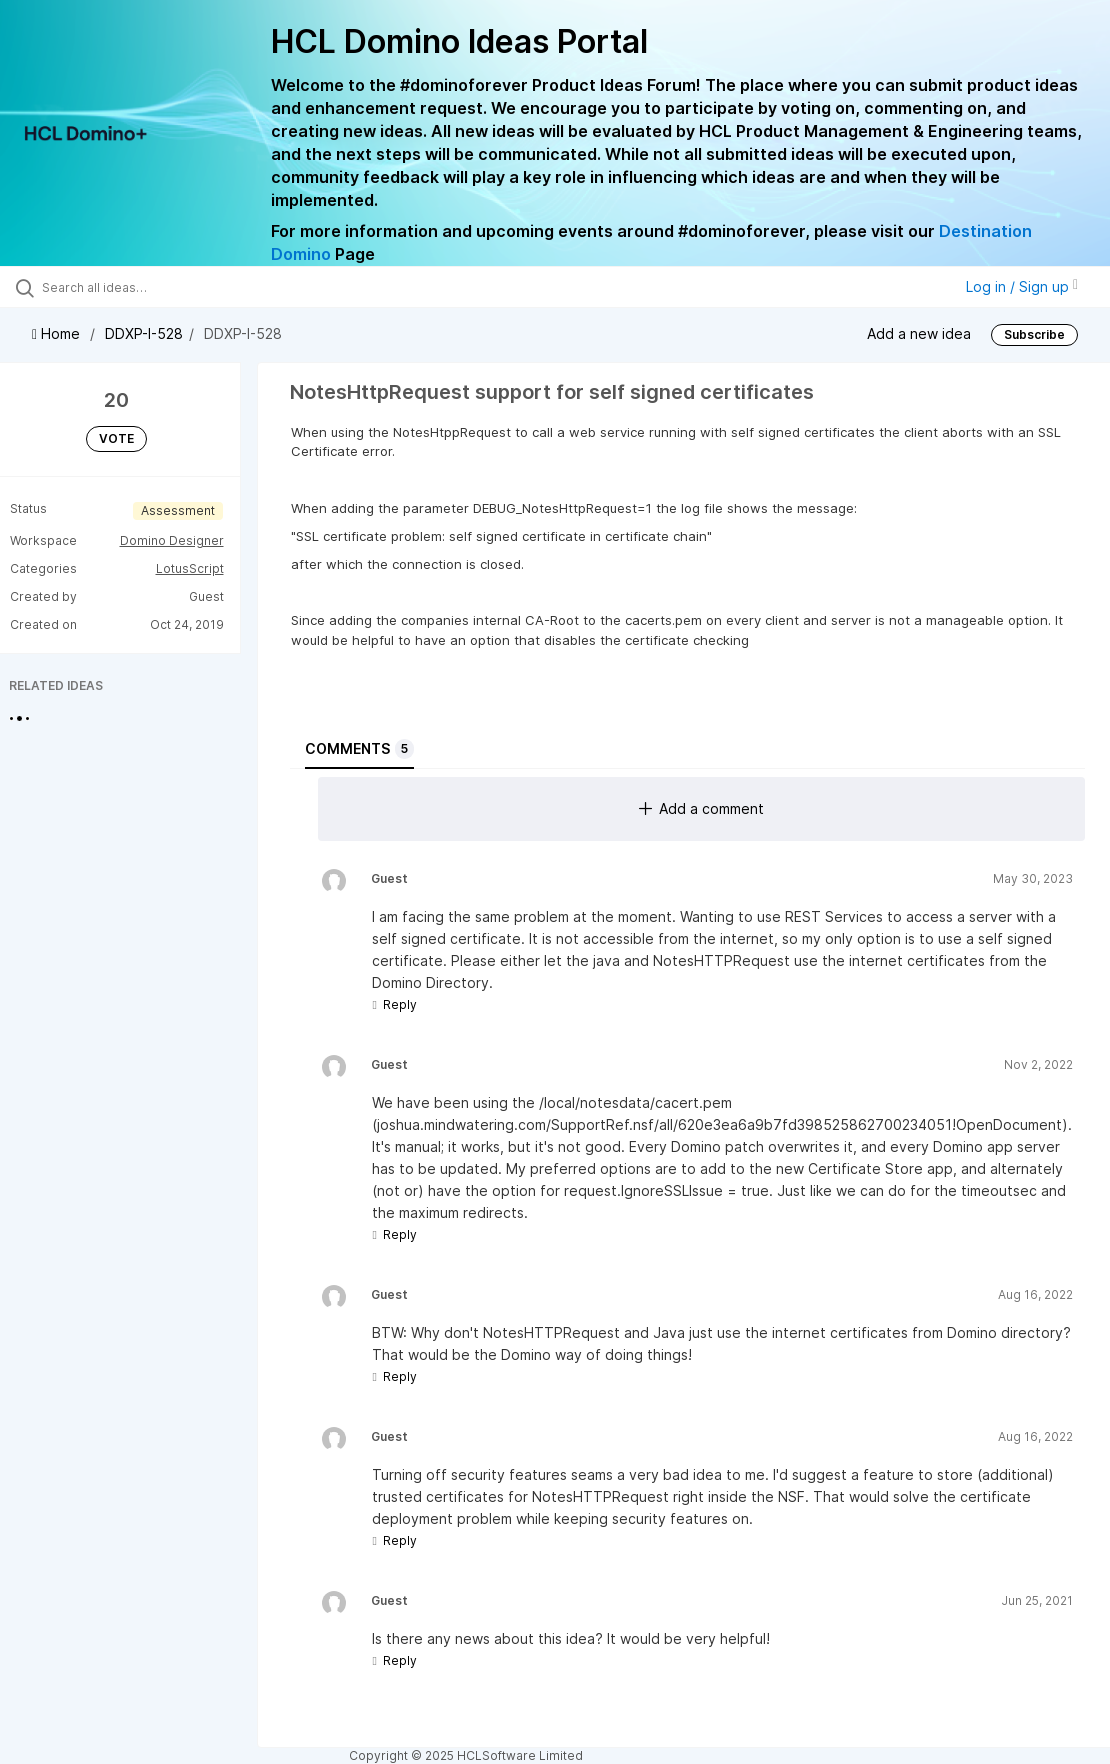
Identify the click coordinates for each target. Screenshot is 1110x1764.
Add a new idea (919, 333)
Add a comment (701, 808)
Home (58, 333)
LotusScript (190, 568)
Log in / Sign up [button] (1022, 286)
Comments (359, 749)
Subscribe (1034, 334)
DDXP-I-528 (144, 333)
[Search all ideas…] (136, 287)
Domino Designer (172, 540)
